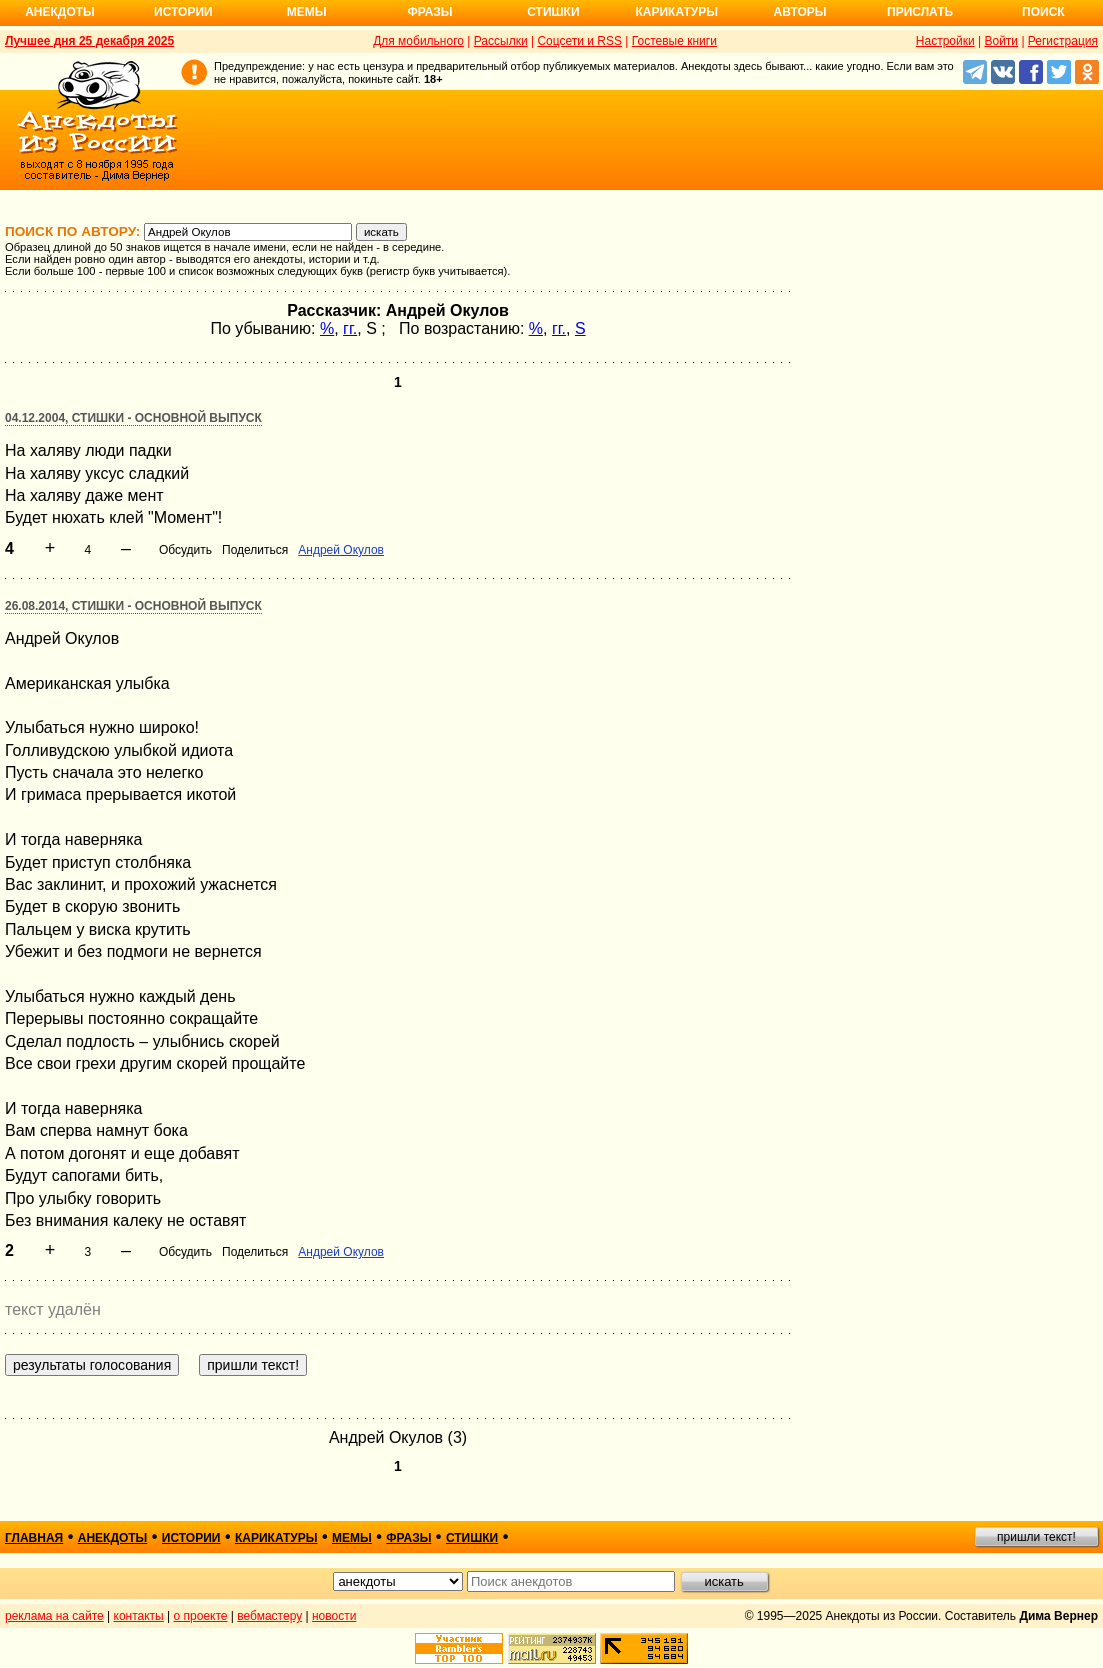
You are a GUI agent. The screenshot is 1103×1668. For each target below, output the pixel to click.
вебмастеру (269, 1616)
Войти (1001, 41)
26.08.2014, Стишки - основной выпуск (133, 606)
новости (334, 1616)
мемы (352, 1538)
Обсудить (185, 550)
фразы (408, 1538)
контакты (139, 1616)
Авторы (800, 12)
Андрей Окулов (341, 550)
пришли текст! (1036, 1537)
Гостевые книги (674, 41)
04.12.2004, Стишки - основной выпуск (133, 418)
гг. (350, 328)
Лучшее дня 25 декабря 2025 (89, 41)
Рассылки (501, 41)
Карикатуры (676, 12)
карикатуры (276, 1538)
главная (34, 1538)
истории (191, 1538)
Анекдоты (60, 12)
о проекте (201, 1616)
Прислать (920, 12)
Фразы (429, 12)
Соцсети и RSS (579, 41)
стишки (472, 1538)
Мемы (307, 12)
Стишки (553, 12)
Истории (183, 12)
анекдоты (113, 1538)
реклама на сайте (54, 1616)
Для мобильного (418, 41)
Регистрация (1063, 41)
